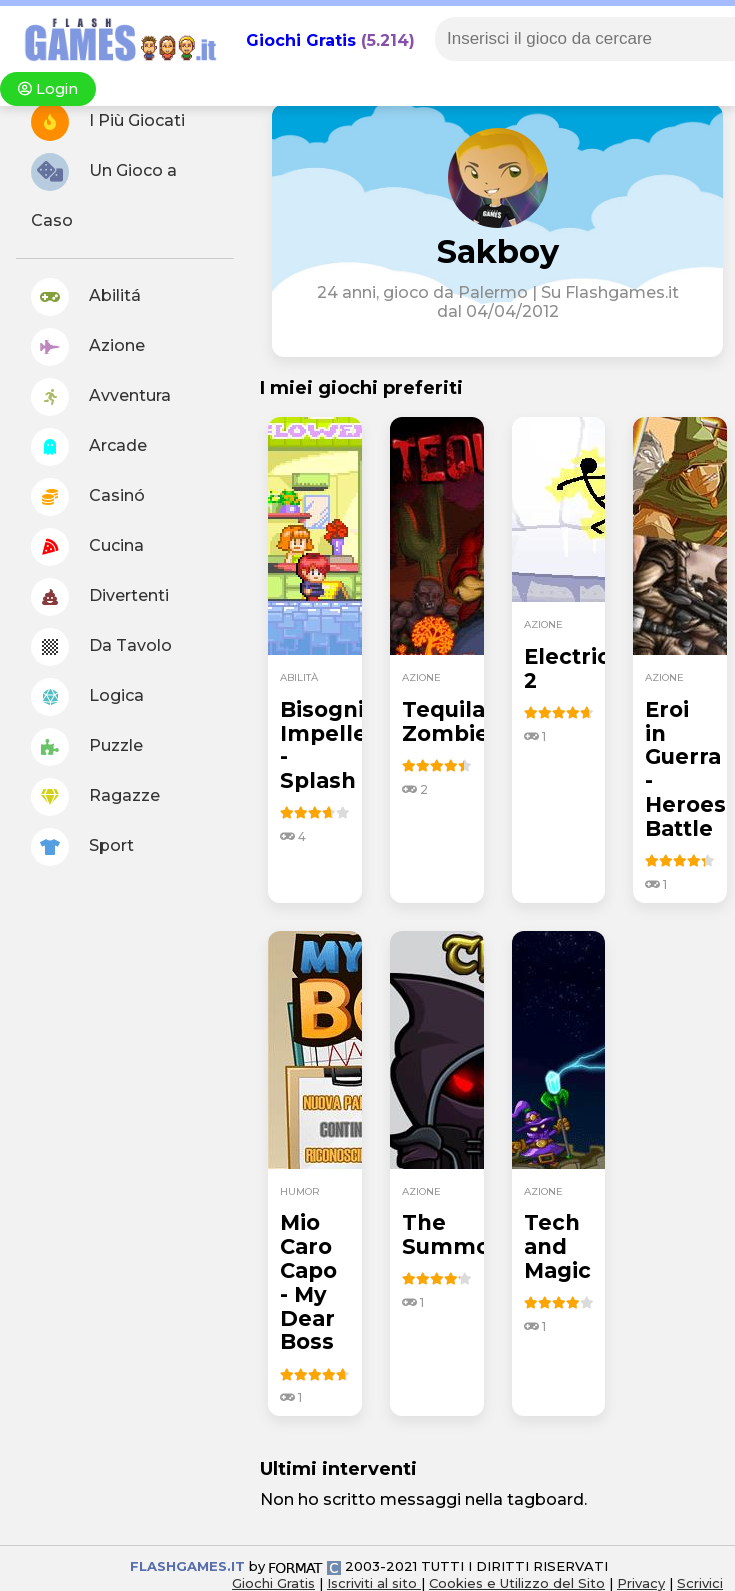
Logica (87, 697)
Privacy (641, 1583)
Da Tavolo (101, 647)
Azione (88, 347)
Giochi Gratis (301, 40)
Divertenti (100, 597)
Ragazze (95, 797)
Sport (82, 847)
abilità (299, 677)
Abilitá (86, 297)
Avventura (101, 397)
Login (48, 89)
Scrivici (700, 1583)
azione (421, 677)
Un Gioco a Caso (104, 191)
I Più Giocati (108, 122)
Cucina (87, 547)
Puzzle (87, 747)
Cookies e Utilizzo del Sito (517, 1583)
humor (300, 1191)
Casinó (88, 497)
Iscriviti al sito (374, 1583)
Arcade (89, 447)
